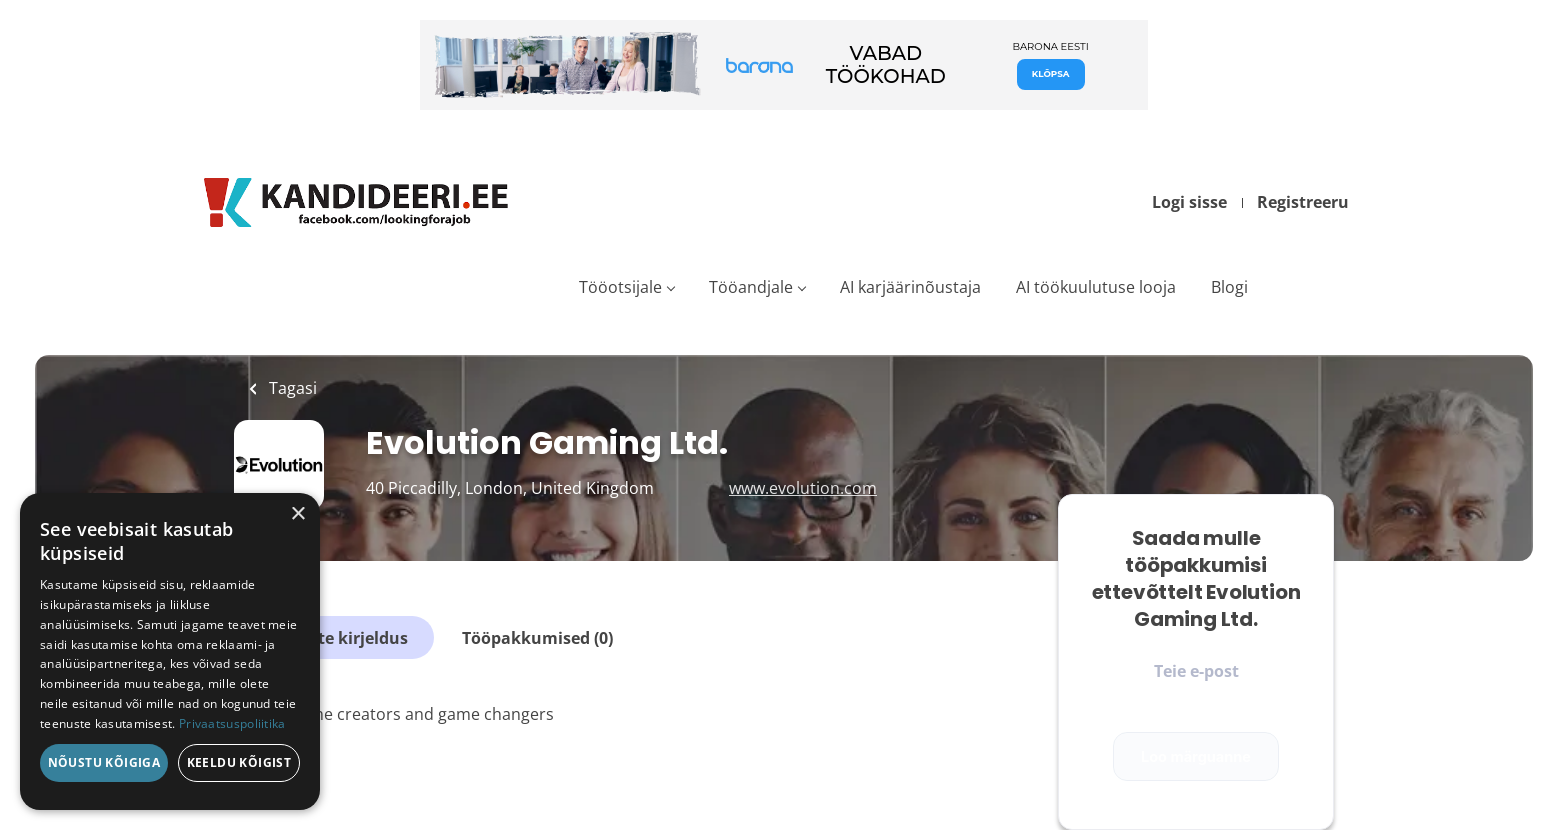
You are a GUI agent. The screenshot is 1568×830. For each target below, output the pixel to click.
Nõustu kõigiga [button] (104, 762)
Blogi (1229, 287)
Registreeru (1303, 202)
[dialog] (170, 651)
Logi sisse (1189, 202)
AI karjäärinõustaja (910, 287)
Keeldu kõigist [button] (239, 762)
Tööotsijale (620, 287)
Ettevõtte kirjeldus (334, 638)
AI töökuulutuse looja (1096, 287)
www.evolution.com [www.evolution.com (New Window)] (803, 488)
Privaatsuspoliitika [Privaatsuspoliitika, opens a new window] (232, 723)
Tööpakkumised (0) (537, 638)
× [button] (297, 514)
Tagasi (291, 388)
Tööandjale (751, 287)
